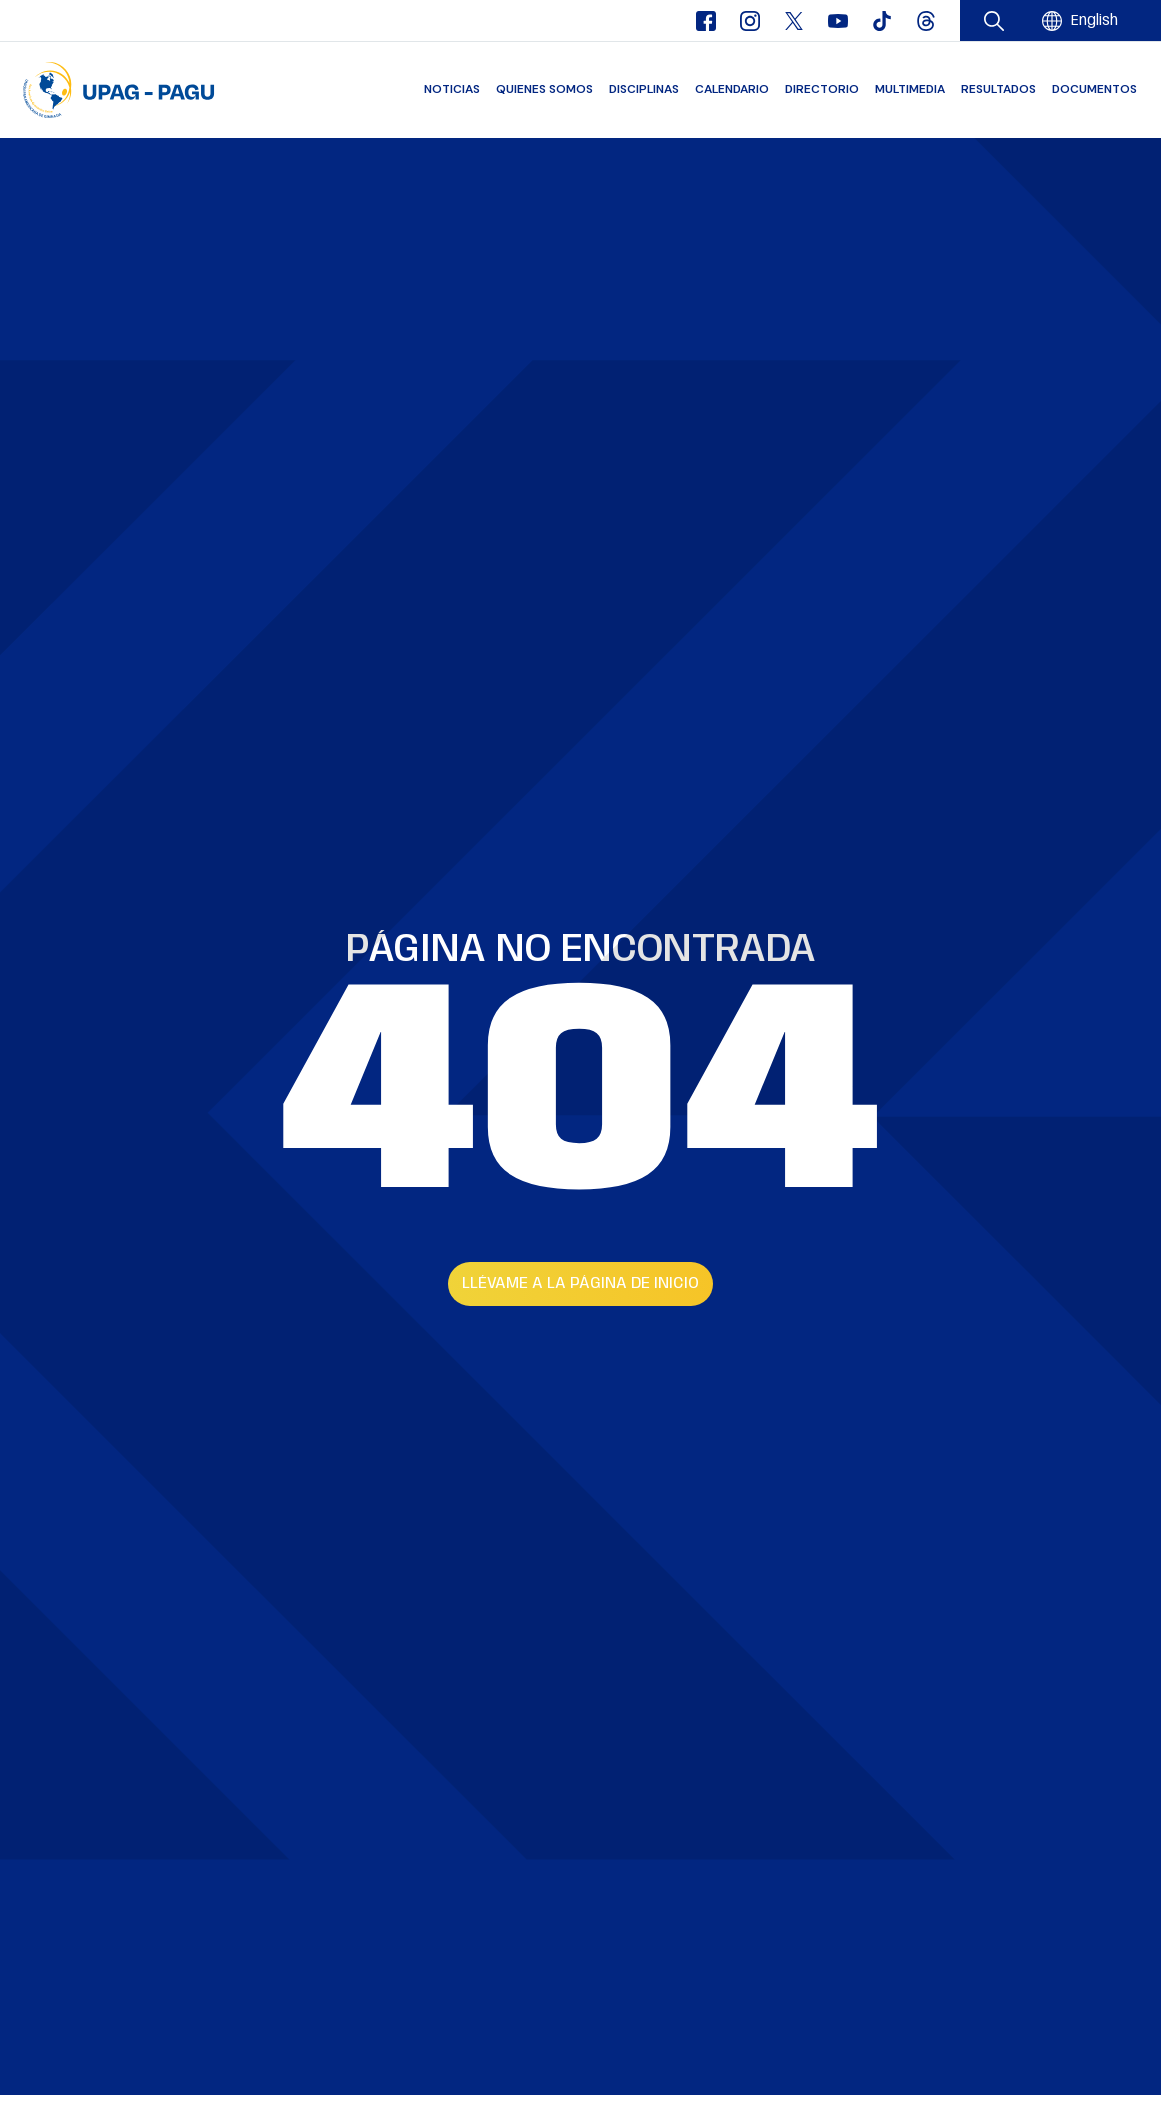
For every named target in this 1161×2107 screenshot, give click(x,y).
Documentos (1094, 89)
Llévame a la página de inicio (580, 1283)
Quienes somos (544, 89)
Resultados (998, 89)
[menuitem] (1094, 21)
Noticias (452, 89)
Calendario (732, 89)
